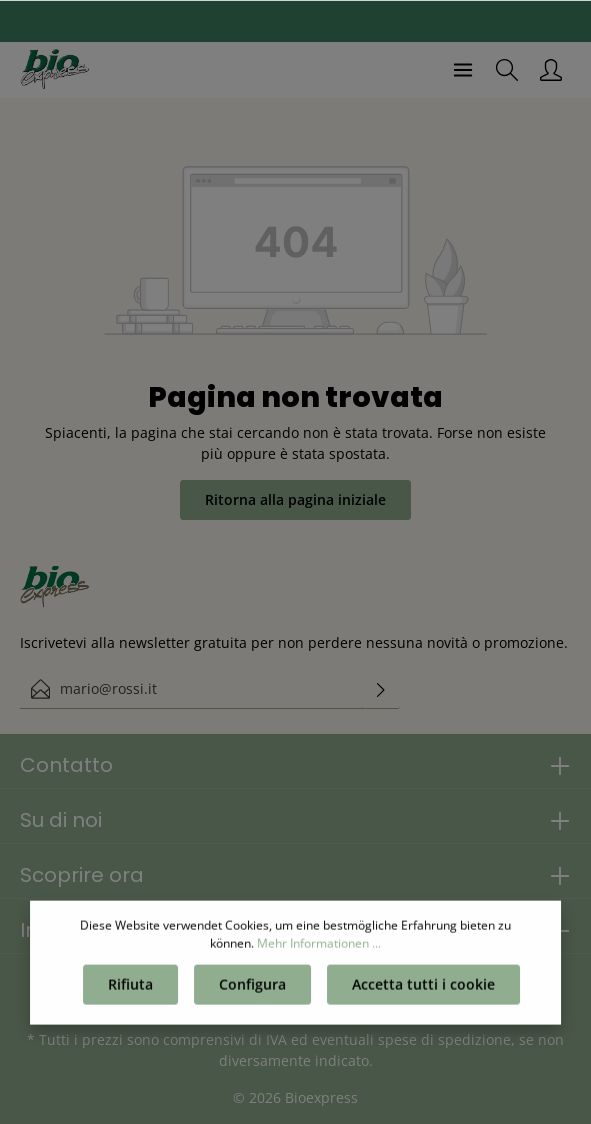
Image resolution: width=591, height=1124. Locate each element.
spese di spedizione (444, 1039)
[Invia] (381, 689)
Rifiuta (130, 987)
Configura (252, 987)
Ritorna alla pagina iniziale (295, 499)
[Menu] (463, 70)
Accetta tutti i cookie (423, 987)
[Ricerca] (507, 70)
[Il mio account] (551, 70)
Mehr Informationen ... (319, 946)
